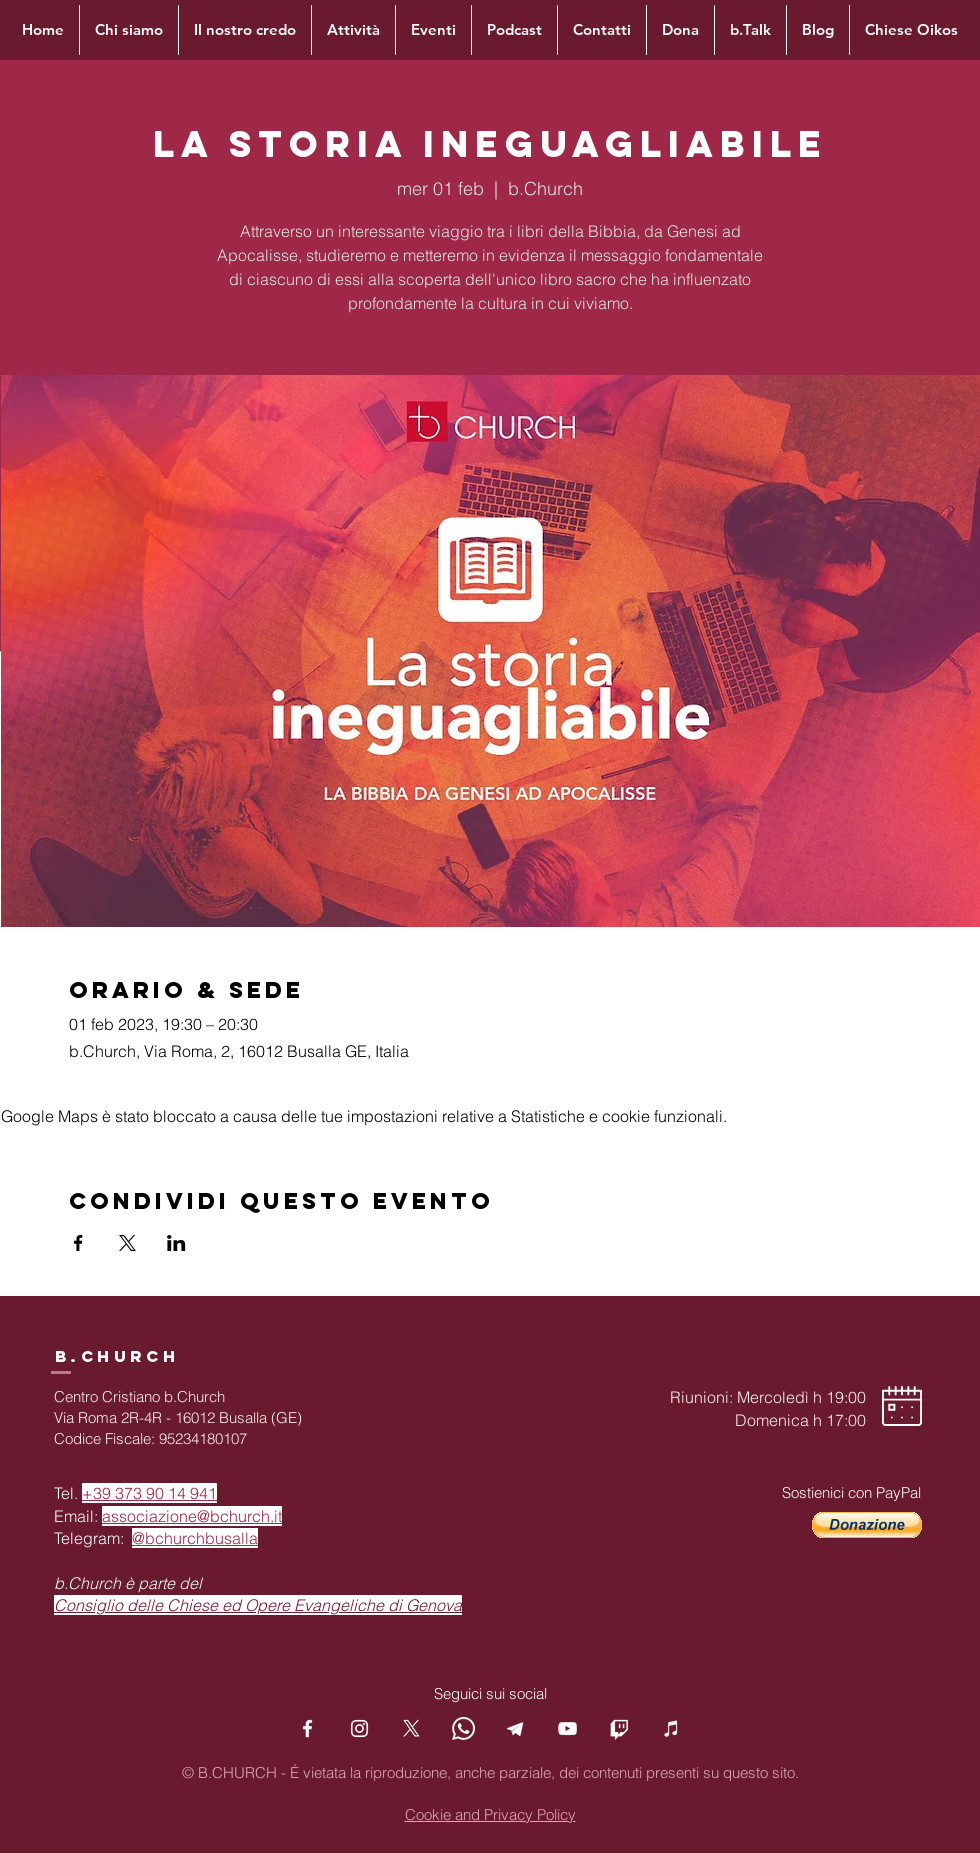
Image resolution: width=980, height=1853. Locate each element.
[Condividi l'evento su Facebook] (78, 1243)
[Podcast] (671, 1728)
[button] (867, 1525)
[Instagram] (359, 1728)
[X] (411, 1728)
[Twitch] (619, 1728)
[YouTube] (567, 1728)
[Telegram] (515, 1728)
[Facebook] (307, 1728)
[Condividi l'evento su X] (127, 1243)
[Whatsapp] (463, 1728)
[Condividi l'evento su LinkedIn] (176, 1243)
